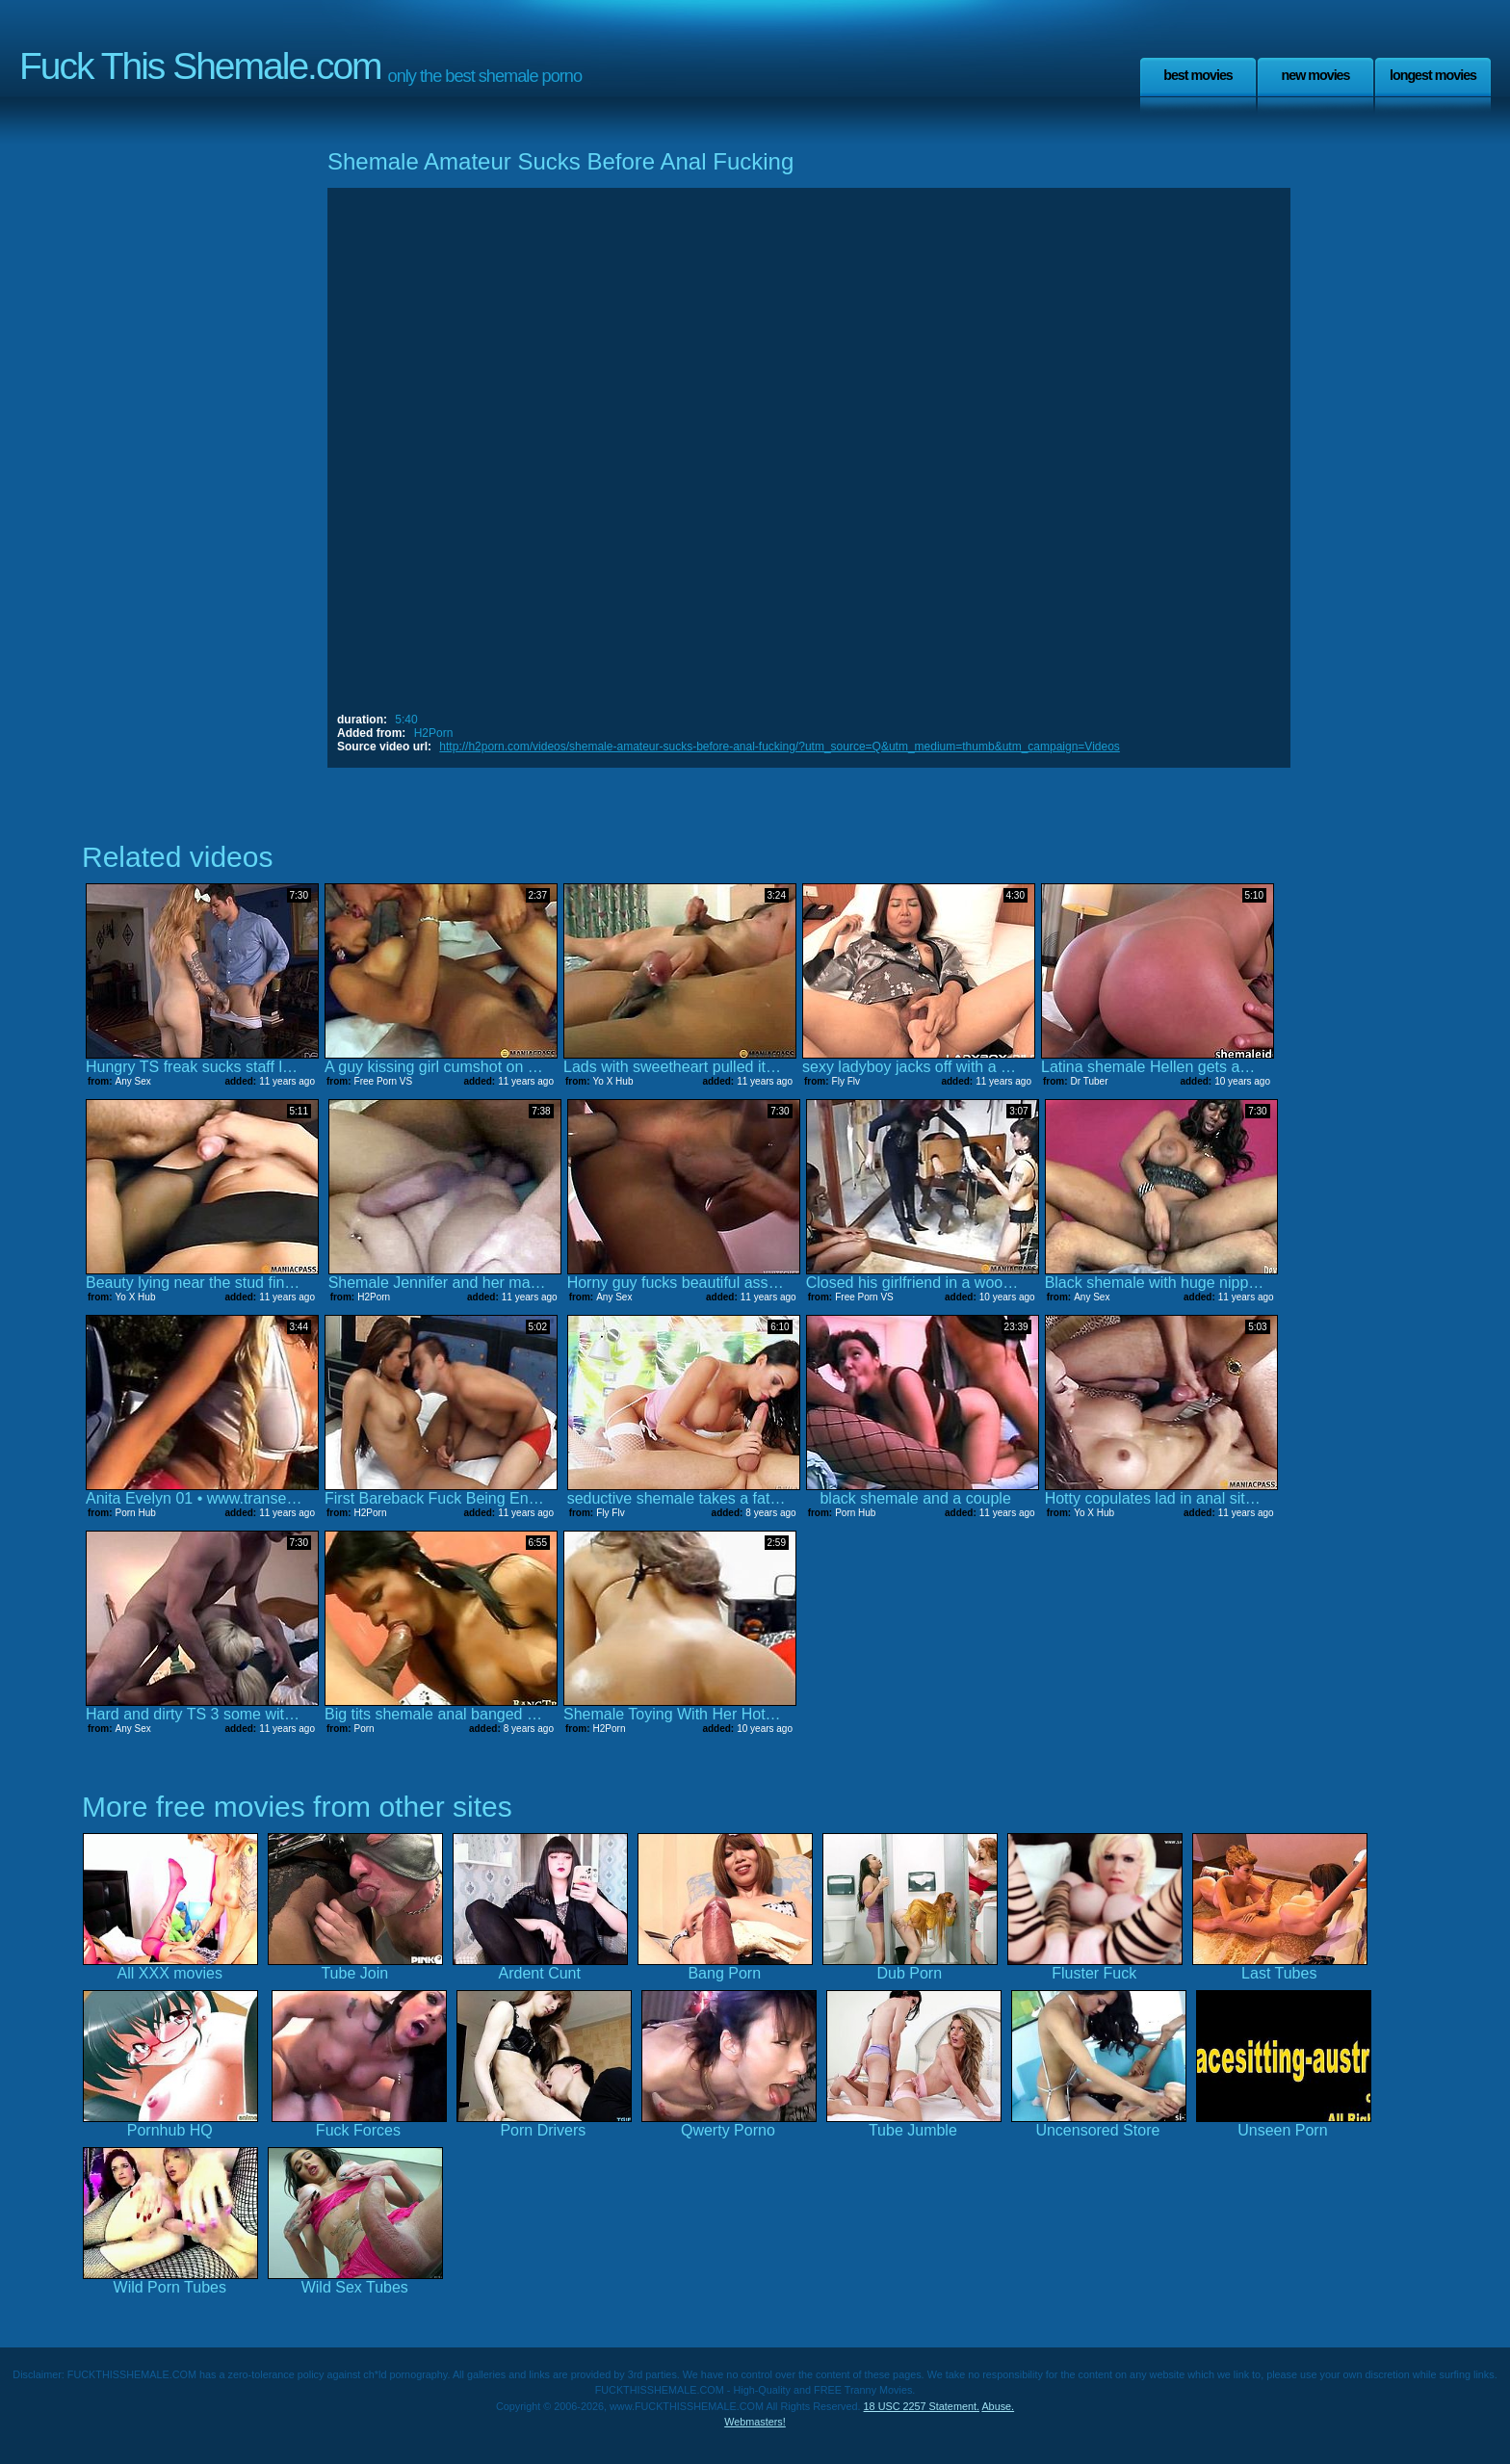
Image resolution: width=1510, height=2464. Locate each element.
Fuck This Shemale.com (200, 66)
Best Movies (1198, 75)
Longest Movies (1433, 75)
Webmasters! (755, 2421)
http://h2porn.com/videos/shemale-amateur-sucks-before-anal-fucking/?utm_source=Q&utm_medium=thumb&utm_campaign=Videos (779, 746)
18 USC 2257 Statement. (921, 2406)
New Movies (1315, 75)
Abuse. (997, 2406)
